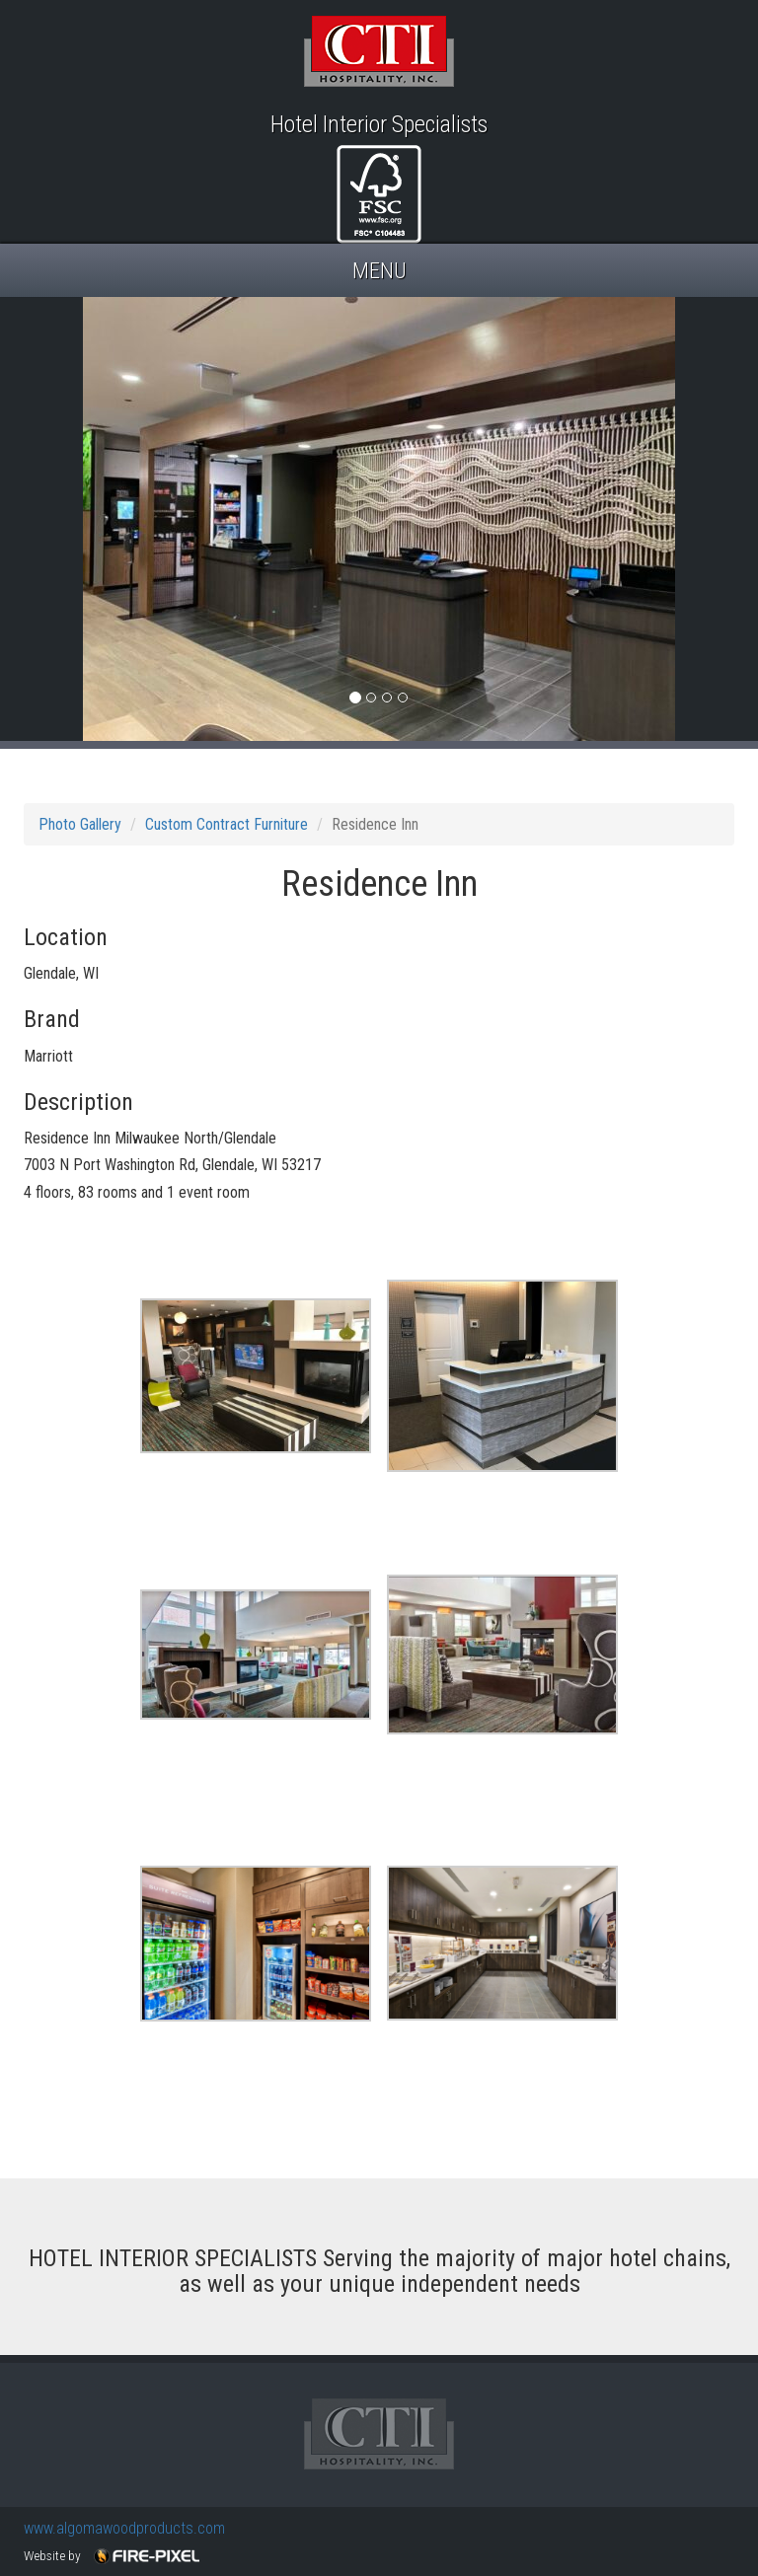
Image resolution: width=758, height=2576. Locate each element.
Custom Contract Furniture (226, 824)
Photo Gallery (79, 824)
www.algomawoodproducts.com (124, 2528)
